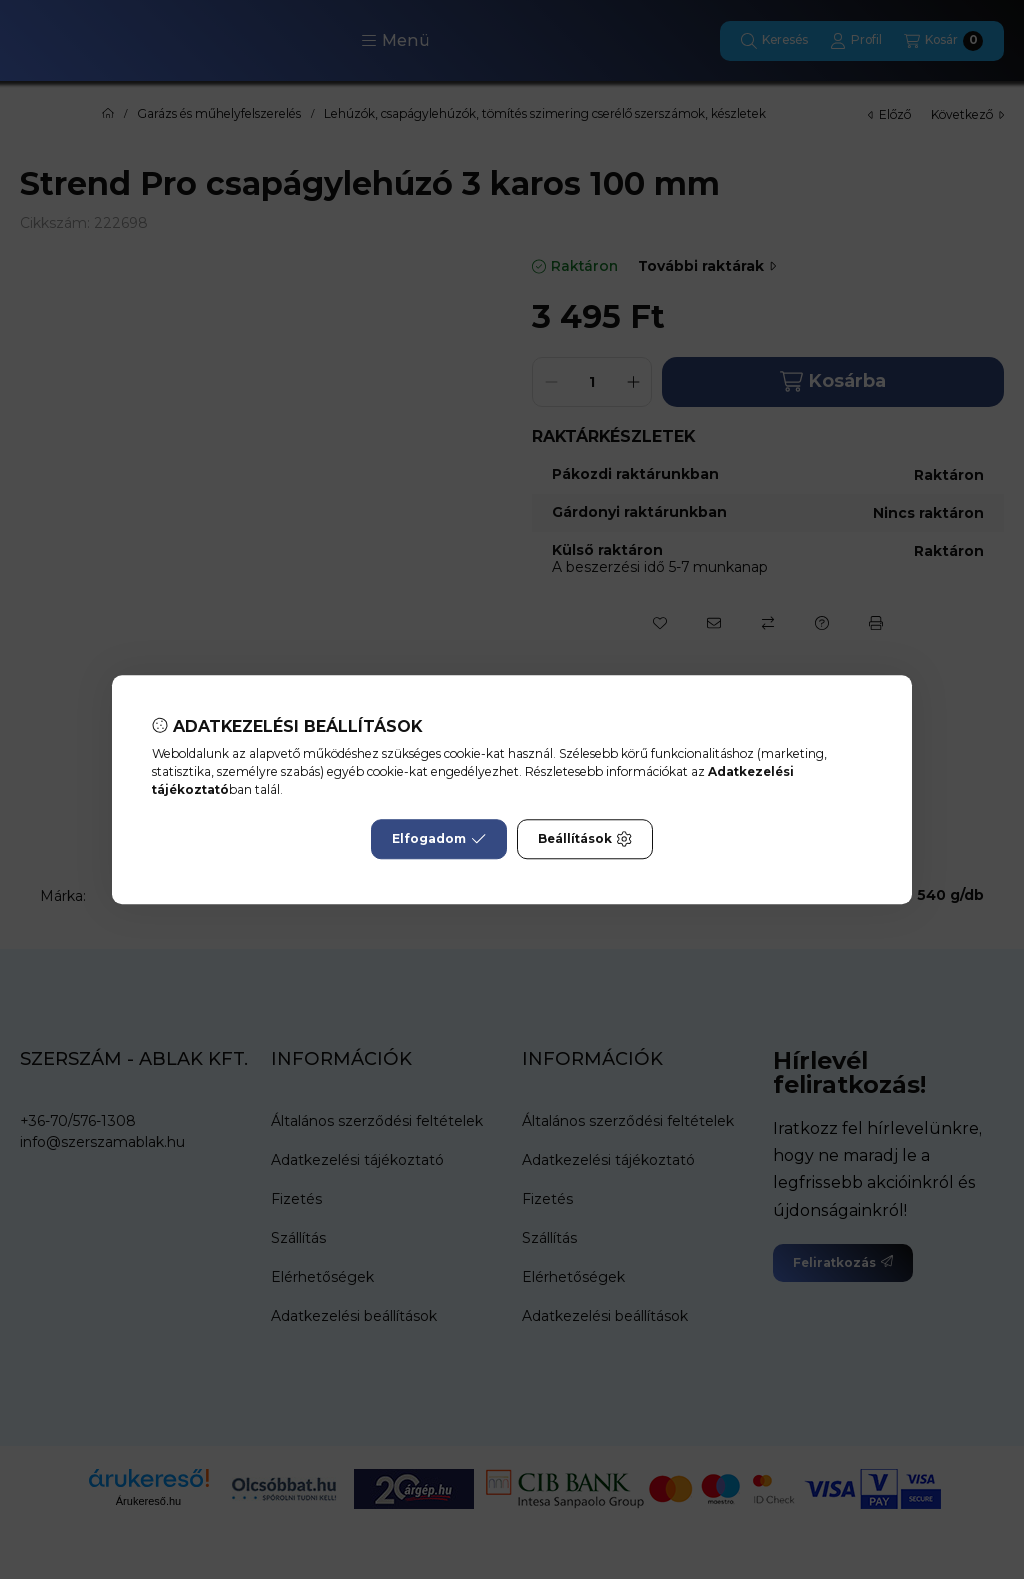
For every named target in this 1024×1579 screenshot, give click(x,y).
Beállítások (585, 839)
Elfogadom (439, 839)
